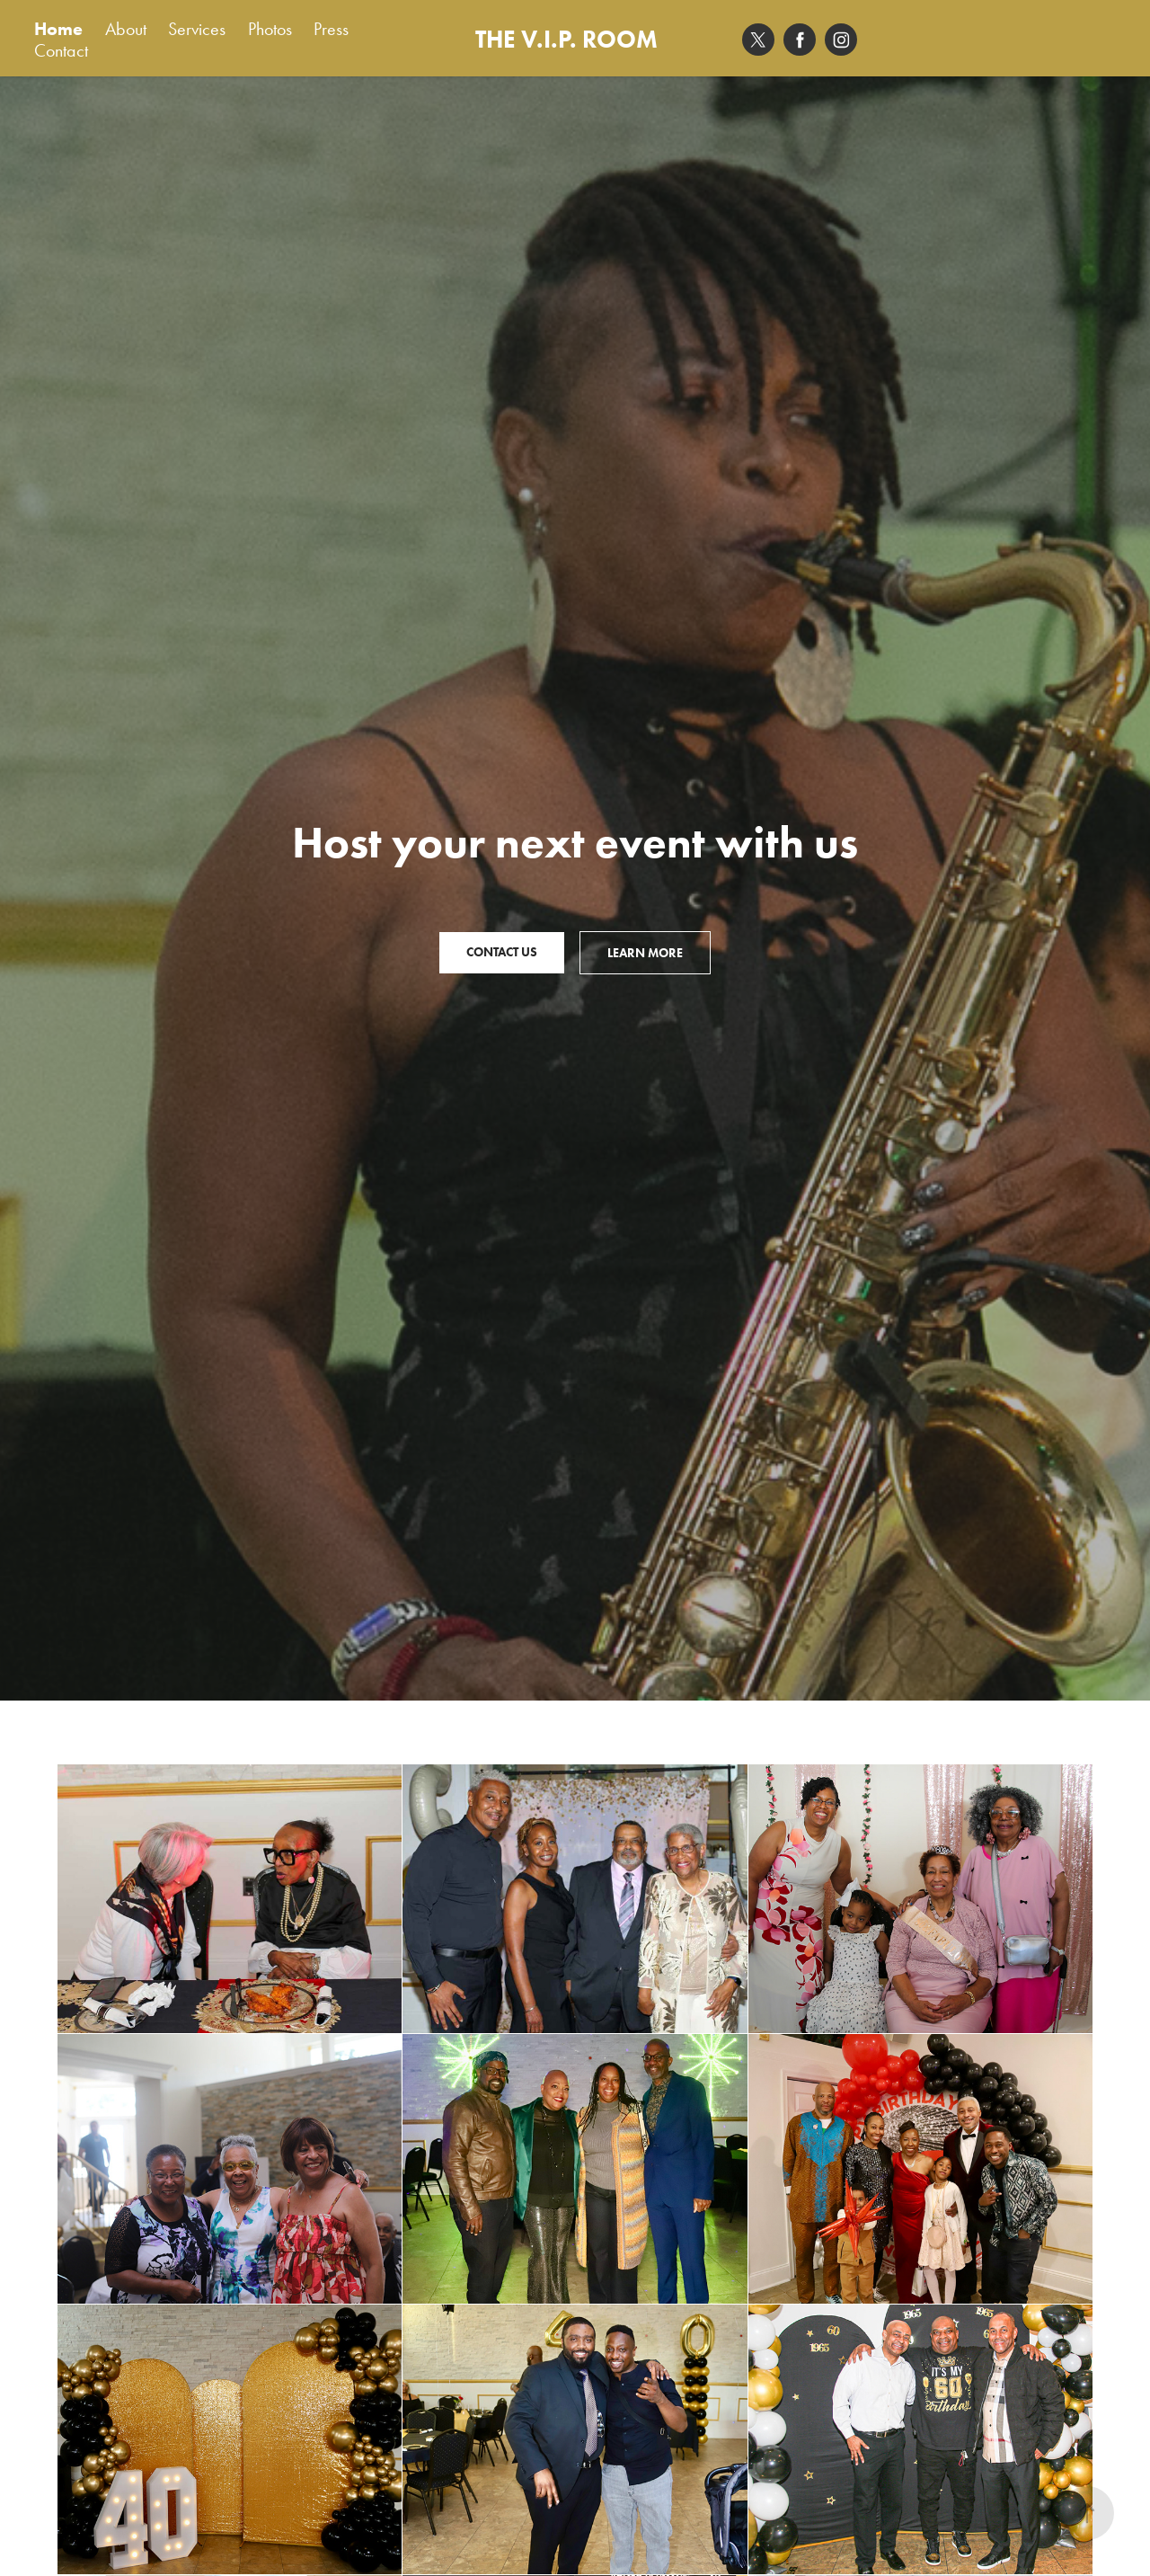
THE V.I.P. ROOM (566, 39)
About (125, 29)
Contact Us (501, 952)
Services (197, 29)
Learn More (645, 953)
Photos (270, 29)
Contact (61, 50)
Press (331, 29)
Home (58, 29)
